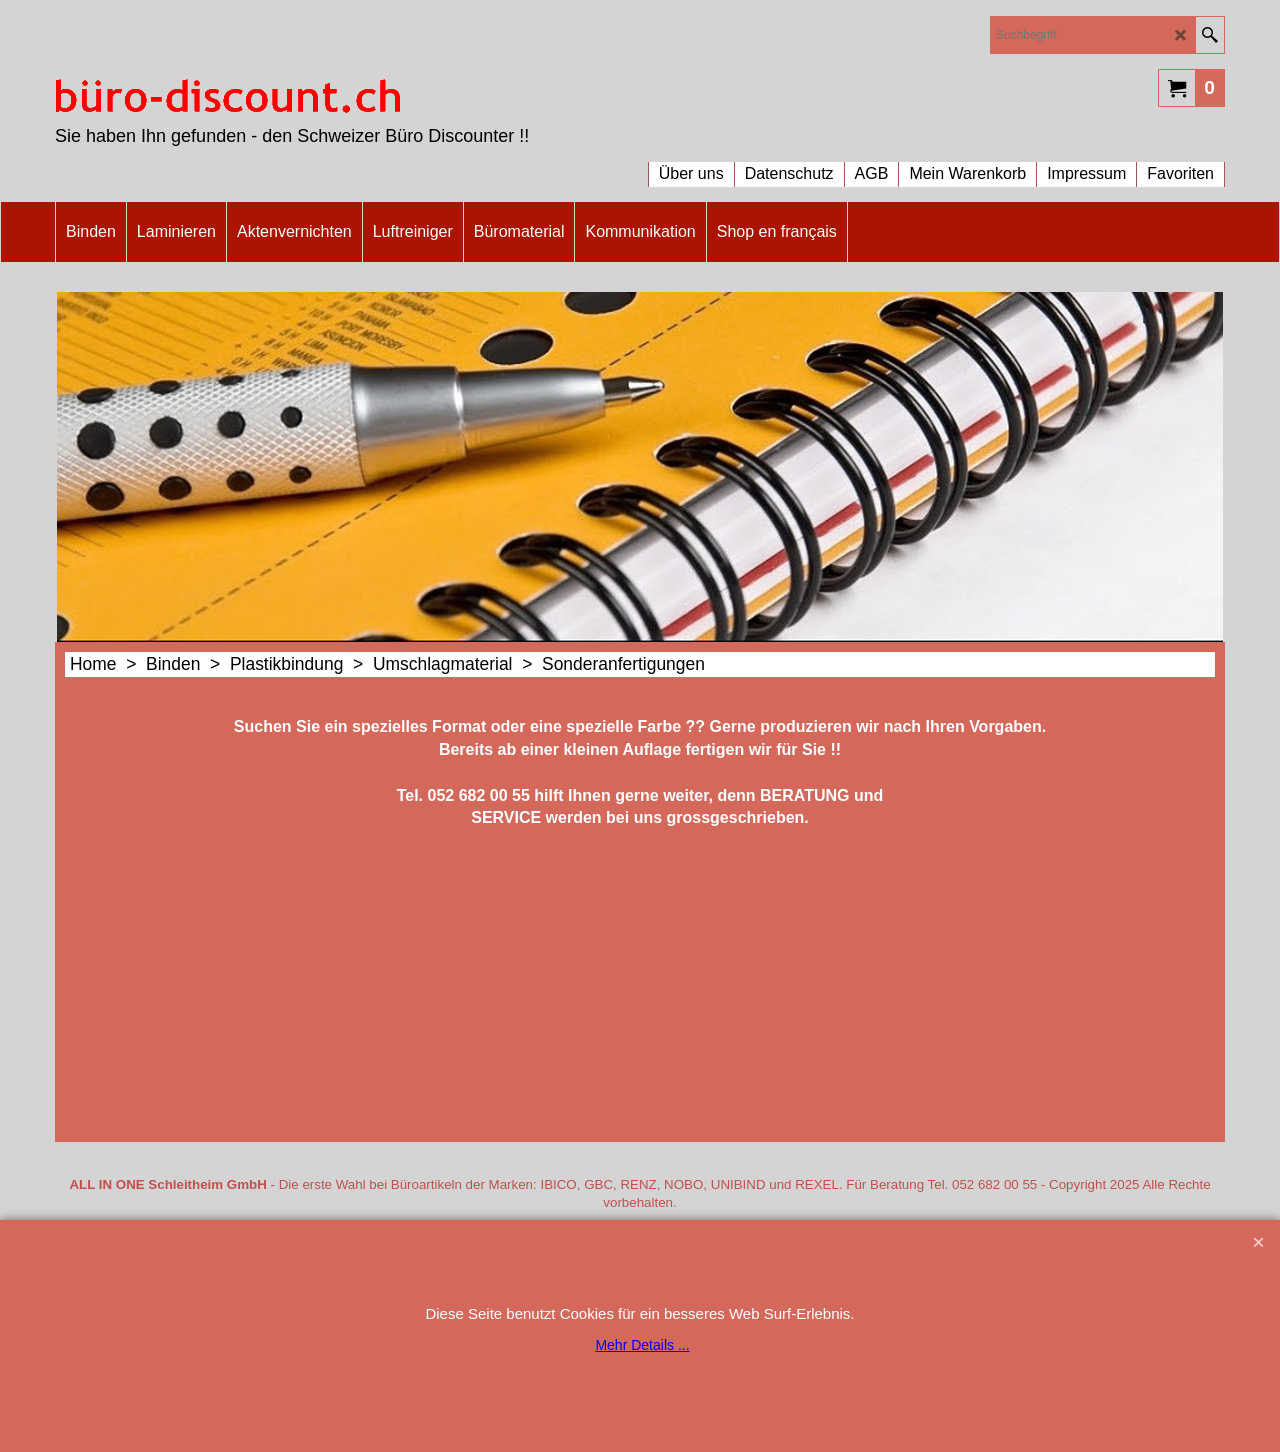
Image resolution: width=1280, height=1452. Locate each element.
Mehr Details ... (642, 1345)
